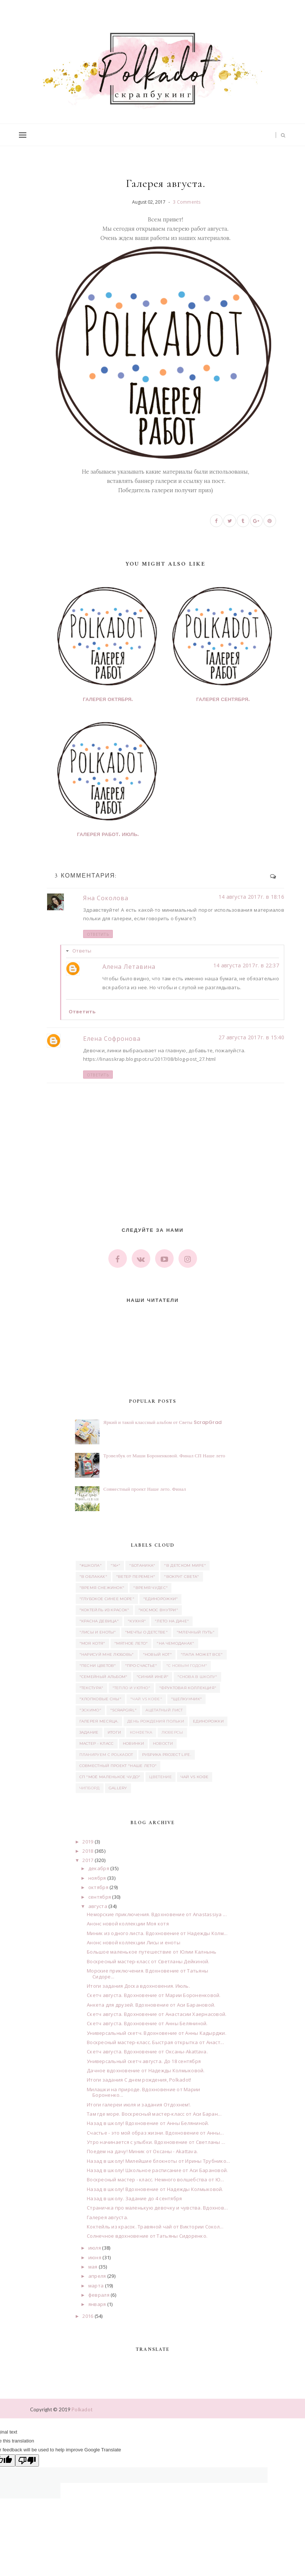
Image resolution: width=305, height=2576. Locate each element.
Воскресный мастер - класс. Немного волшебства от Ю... (155, 2179)
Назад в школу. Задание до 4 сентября (134, 2198)
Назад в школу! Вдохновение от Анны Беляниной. (148, 2123)
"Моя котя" (92, 1643)
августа (97, 1906)
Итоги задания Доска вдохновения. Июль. (138, 1986)
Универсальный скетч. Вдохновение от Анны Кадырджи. (156, 2033)
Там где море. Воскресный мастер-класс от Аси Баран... (154, 2114)
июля (94, 2247)
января (97, 2304)
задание (89, 1732)
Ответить (98, 934)
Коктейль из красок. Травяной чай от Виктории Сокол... (155, 2226)
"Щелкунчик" (186, 1699)
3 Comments (186, 202)
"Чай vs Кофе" (146, 1699)
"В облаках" (93, 1576)
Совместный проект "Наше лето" (118, 1765)
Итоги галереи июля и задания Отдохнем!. (139, 2104)
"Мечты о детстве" (146, 1632)
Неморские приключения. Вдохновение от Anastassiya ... (157, 1914)
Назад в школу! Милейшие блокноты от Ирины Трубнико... (158, 2161)
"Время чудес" (150, 1587)
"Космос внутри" (158, 1610)
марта (96, 2285)
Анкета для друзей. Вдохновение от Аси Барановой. (151, 2004)
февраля (98, 2295)
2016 (87, 2316)
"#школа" (90, 1565)
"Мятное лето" (131, 1643)
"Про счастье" (141, 1665)
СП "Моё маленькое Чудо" (110, 1776)
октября (98, 1887)
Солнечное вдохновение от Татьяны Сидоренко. (147, 2236)
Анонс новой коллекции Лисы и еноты (133, 1942)
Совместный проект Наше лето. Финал (145, 1489)
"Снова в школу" (197, 1676)
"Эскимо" (90, 1710)
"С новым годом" (186, 1665)
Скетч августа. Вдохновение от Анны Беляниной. (147, 2023)
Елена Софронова (112, 1038)
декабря (98, 1868)
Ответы (82, 950)
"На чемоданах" (175, 1643)
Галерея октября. (108, 699)
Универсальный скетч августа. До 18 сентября (144, 2061)
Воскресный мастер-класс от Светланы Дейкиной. (148, 1961)
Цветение (160, 1776)
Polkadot (82, 2409)
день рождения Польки (155, 1721)
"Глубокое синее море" (106, 1598)
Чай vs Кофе (195, 1776)
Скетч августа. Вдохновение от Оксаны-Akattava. (147, 2051)
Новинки (133, 1743)
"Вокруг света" (181, 1576)
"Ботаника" (142, 1565)
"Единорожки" (160, 1598)
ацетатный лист (164, 1710)
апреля (97, 2276)
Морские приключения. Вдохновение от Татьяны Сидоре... (147, 1973)
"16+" (116, 1565)
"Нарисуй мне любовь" (106, 1654)
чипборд (89, 1788)
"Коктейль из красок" (104, 1610)
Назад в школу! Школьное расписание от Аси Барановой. (157, 2170)
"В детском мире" (185, 1565)
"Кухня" (137, 1621)
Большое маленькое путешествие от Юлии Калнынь (152, 1951)
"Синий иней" (153, 1676)
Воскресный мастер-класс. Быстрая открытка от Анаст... (155, 2042)
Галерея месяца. (99, 1721)
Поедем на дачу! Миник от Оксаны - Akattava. (142, 2151)
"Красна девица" (99, 1621)
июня (94, 2257)
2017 (87, 1860)
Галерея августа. (107, 2217)
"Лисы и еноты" (97, 1632)
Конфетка (141, 1732)
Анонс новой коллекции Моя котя (128, 1923)
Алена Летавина (128, 967)
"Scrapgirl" (123, 1710)
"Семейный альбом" (103, 1676)
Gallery (118, 1788)
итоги (114, 1732)
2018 (87, 1851)
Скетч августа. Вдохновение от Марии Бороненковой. (154, 1995)
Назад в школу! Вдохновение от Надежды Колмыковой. (155, 2189)
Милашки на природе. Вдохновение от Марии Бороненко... (143, 2092)
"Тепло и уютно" (131, 1687)
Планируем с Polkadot (106, 1754)
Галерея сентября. (223, 699)
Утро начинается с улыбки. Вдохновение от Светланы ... (156, 2142)
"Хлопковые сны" (100, 1699)
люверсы (172, 1732)
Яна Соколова (105, 898)
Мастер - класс (96, 1743)
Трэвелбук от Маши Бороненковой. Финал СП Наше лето (165, 1455)
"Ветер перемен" (135, 1576)
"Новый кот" (157, 1654)
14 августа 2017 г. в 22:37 (246, 965)
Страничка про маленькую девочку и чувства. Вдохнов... (157, 2207)
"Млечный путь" (195, 1632)
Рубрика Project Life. (166, 1754)
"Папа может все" (202, 1654)
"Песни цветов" (97, 1665)
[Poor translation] (27, 2460)
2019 (87, 1841)
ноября (97, 1878)
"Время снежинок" (102, 1587)
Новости (163, 1743)
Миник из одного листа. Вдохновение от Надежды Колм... (157, 1933)
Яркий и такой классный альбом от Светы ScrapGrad (163, 1422)
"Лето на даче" (172, 1621)
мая (93, 2266)
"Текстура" (91, 1687)
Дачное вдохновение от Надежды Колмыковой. (146, 2070)
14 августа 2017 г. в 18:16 (251, 896)
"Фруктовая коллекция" (187, 1687)
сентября (99, 1897)
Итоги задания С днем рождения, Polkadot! (139, 2079)
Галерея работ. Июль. (108, 834)
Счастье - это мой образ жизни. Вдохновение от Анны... (155, 2132)
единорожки (208, 1721)
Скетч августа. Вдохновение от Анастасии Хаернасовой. (157, 2014)
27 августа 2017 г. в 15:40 (251, 1037)
